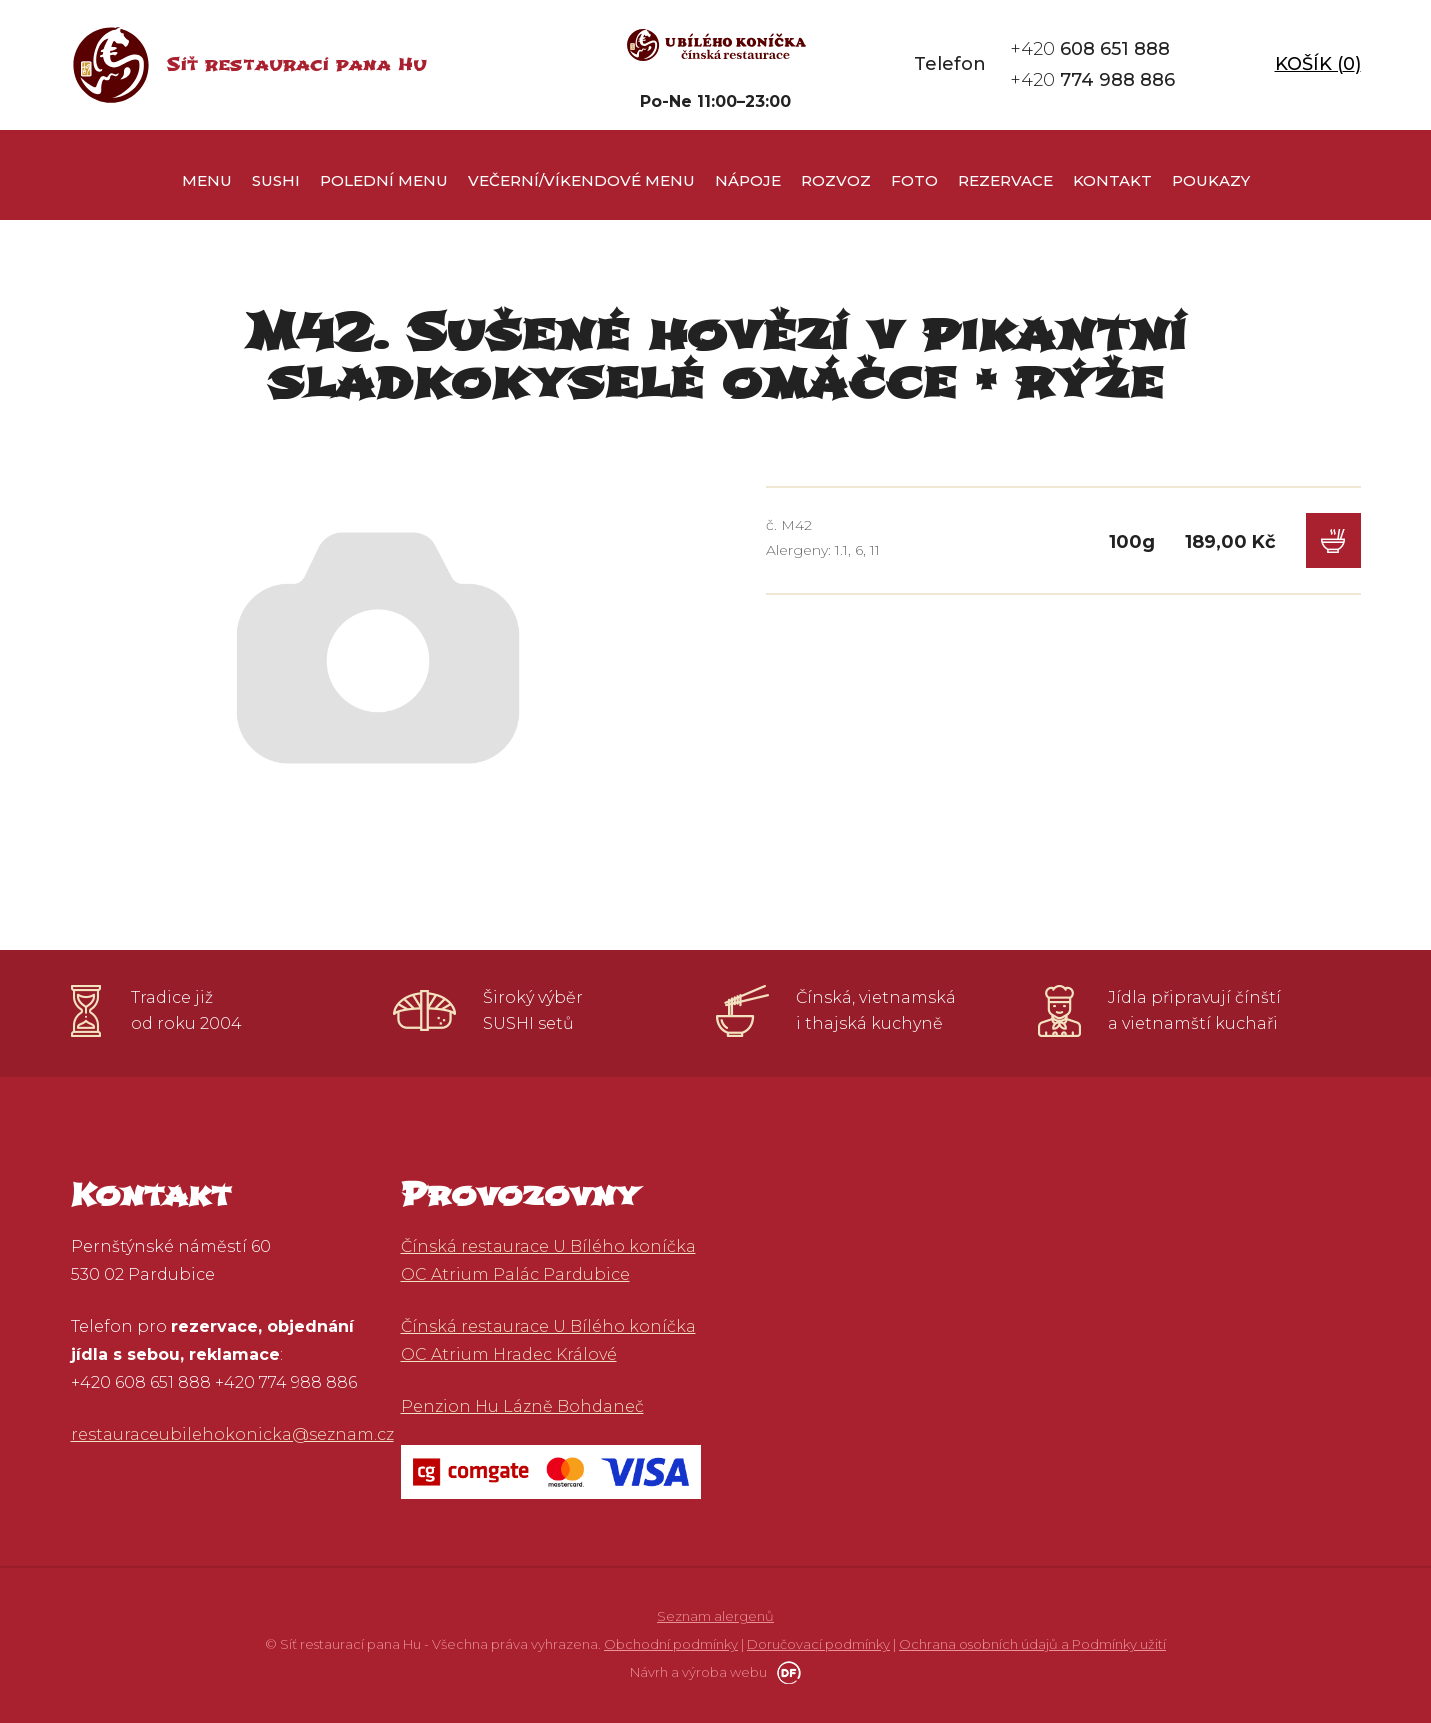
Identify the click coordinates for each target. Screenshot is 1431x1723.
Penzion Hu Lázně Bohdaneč (522, 1406)
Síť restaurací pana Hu (296, 64)
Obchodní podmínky (671, 1644)
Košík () (1318, 64)
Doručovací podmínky (818, 1644)
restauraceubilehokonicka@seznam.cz (232, 1434)
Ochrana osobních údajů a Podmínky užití (1032, 1644)
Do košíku (1333, 540)
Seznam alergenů (715, 1616)
